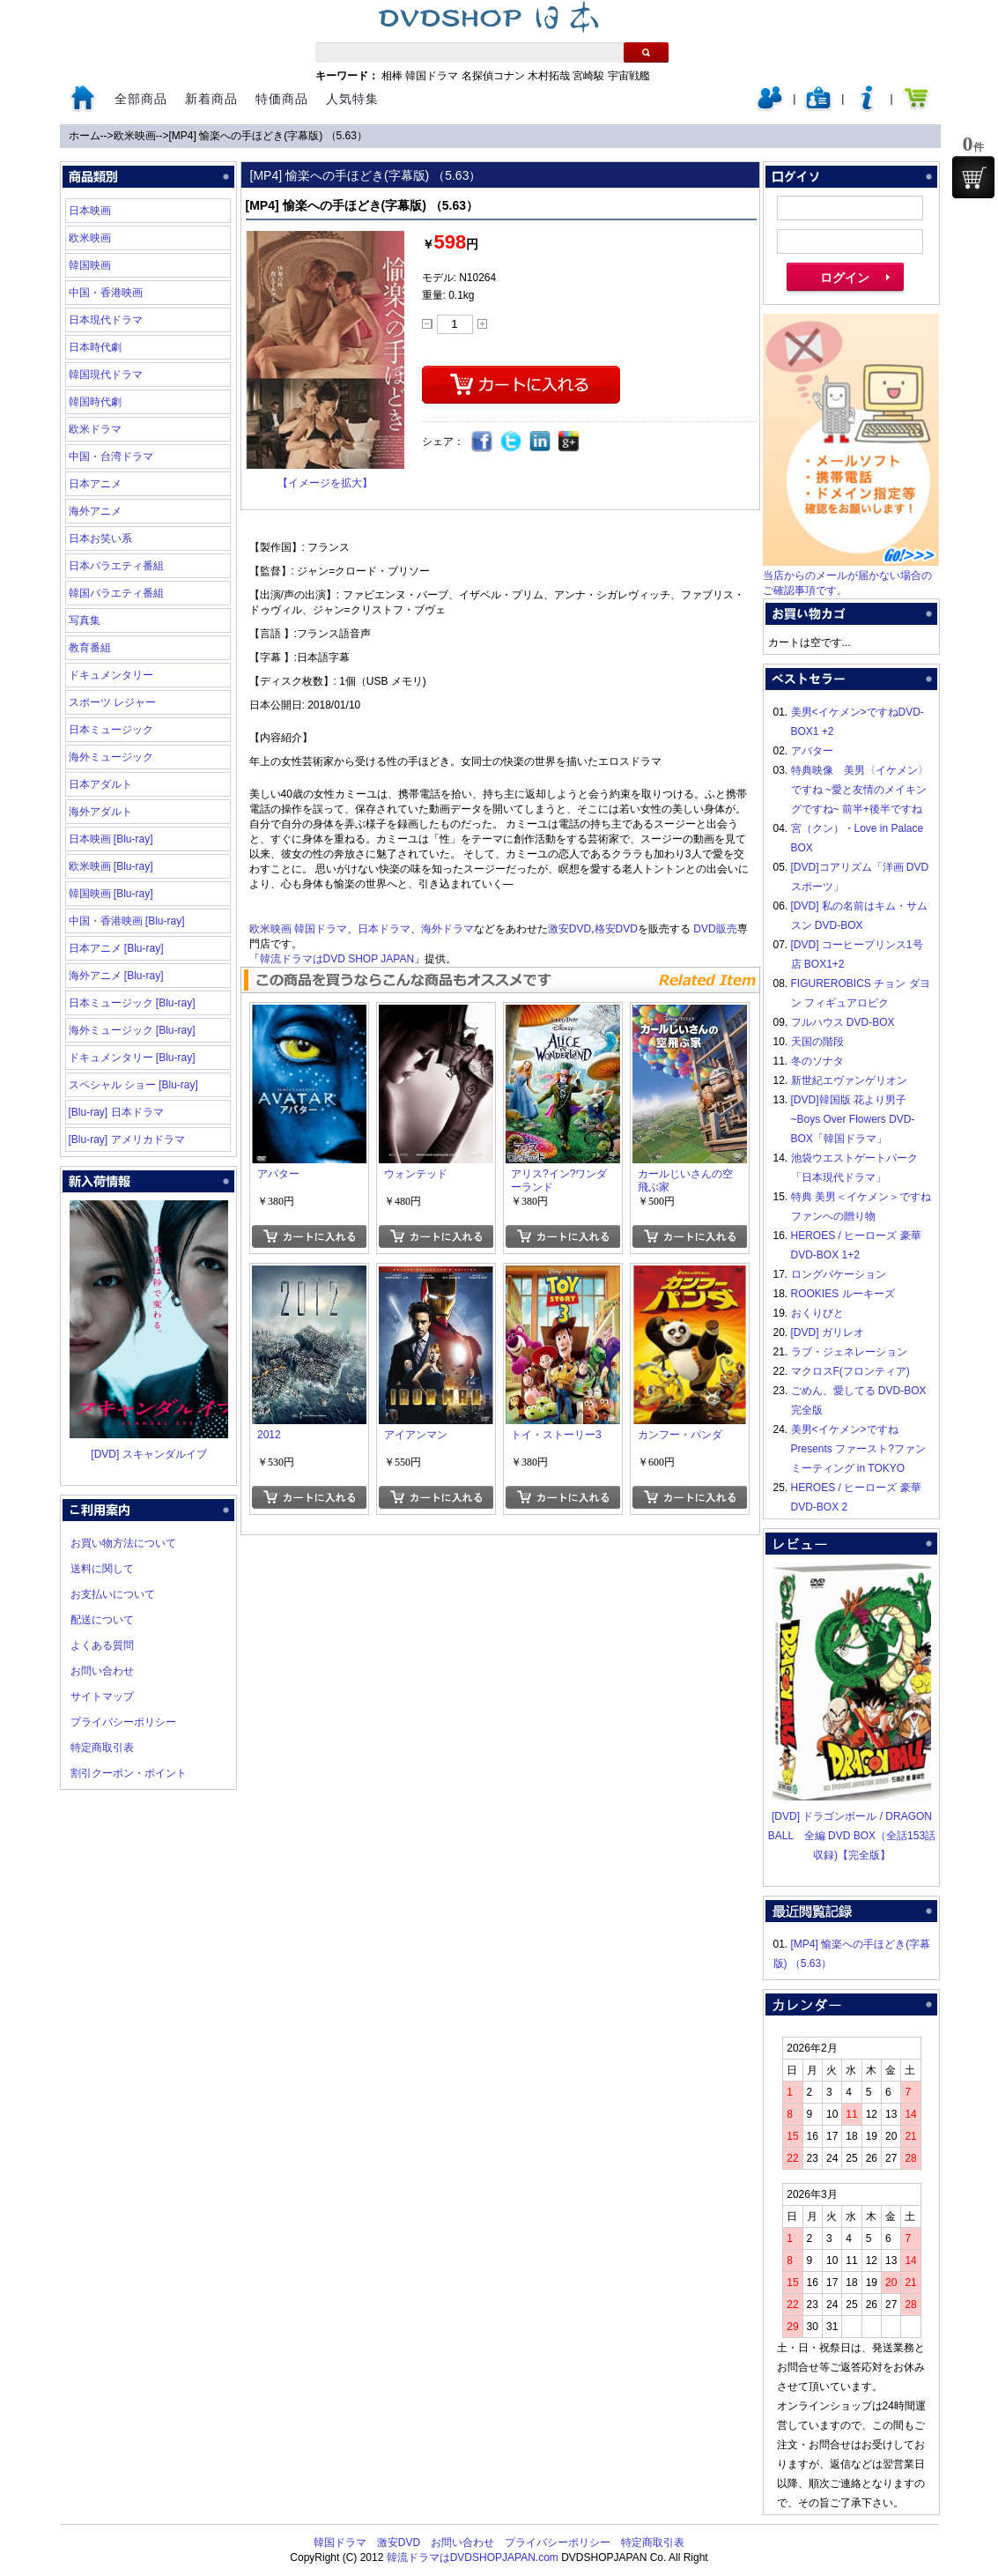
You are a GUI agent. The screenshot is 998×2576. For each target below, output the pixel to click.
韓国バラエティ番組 (116, 593)
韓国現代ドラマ (106, 374)
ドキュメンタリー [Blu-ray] (132, 1057)
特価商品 (281, 99)
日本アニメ (95, 484)
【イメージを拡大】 (325, 483)
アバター (812, 751)
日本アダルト (100, 784)
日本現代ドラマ (106, 320)
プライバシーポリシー (123, 1722)
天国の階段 (817, 1042)
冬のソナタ (817, 1061)
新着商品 (211, 99)
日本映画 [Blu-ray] (111, 839)
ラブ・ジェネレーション (849, 1352)
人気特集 (352, 99)
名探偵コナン (493, 76)
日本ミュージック (111, 730)
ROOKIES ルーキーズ (843, 1294)
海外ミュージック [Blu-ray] (132, 1030)
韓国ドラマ (431, 76)
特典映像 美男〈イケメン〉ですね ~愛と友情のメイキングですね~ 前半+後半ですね (859, 789)
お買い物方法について (123, 1543)
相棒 (392, 76)
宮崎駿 (588, 76)
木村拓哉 (549, 76)
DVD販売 (714, 929)
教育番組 (90, 648)
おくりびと (817, 1313)
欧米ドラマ (95, 429)
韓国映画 (90, 265)
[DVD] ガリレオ (827, 1332)
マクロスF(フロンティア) (850, 1371)
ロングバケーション (838, 1274)
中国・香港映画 (106, 292)
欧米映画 (135, 136)
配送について (102, 1620)
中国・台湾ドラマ (111, 456)
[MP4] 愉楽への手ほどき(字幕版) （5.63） (268, 136)
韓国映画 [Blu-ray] (111, 893)
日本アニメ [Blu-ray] (116, 948)
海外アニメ (95, 511)
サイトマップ (102, 1696)
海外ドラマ (447, 929)
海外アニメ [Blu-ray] (116, 975)
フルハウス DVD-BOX (843, 1022)
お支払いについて (112, 1594)
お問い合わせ (102, 1671)
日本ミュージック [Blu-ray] (132, 1003)
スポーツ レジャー (112, 702)
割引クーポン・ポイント (128, 1773)
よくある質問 (102, 1645)
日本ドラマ (384, 929)
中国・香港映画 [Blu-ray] (127, 921)
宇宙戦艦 (629, 76)
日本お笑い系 (100, 538)
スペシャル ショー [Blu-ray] (133, 1085)
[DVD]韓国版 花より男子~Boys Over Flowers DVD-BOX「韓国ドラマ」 (853, 1119)
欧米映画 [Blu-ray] (111, 866)
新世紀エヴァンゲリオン (849, 1080)
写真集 (84, 620)
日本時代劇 (95, 347)
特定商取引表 (102, 1747)
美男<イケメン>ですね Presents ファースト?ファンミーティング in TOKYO (858, 1448)
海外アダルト (100, 811)
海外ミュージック (111, 757)
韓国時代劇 (95, 402)
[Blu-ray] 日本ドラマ (116, 1112)
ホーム (84, 136)
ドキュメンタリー (111, 675)
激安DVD (569, 929)
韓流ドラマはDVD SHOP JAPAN (337, 959)
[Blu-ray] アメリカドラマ (127, 1139)
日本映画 (90, 210)
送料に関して (102, 1569)
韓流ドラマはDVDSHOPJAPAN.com (472, 2557)
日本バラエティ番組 (116, 566)
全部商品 (141, 99)
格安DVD (616, 929)
